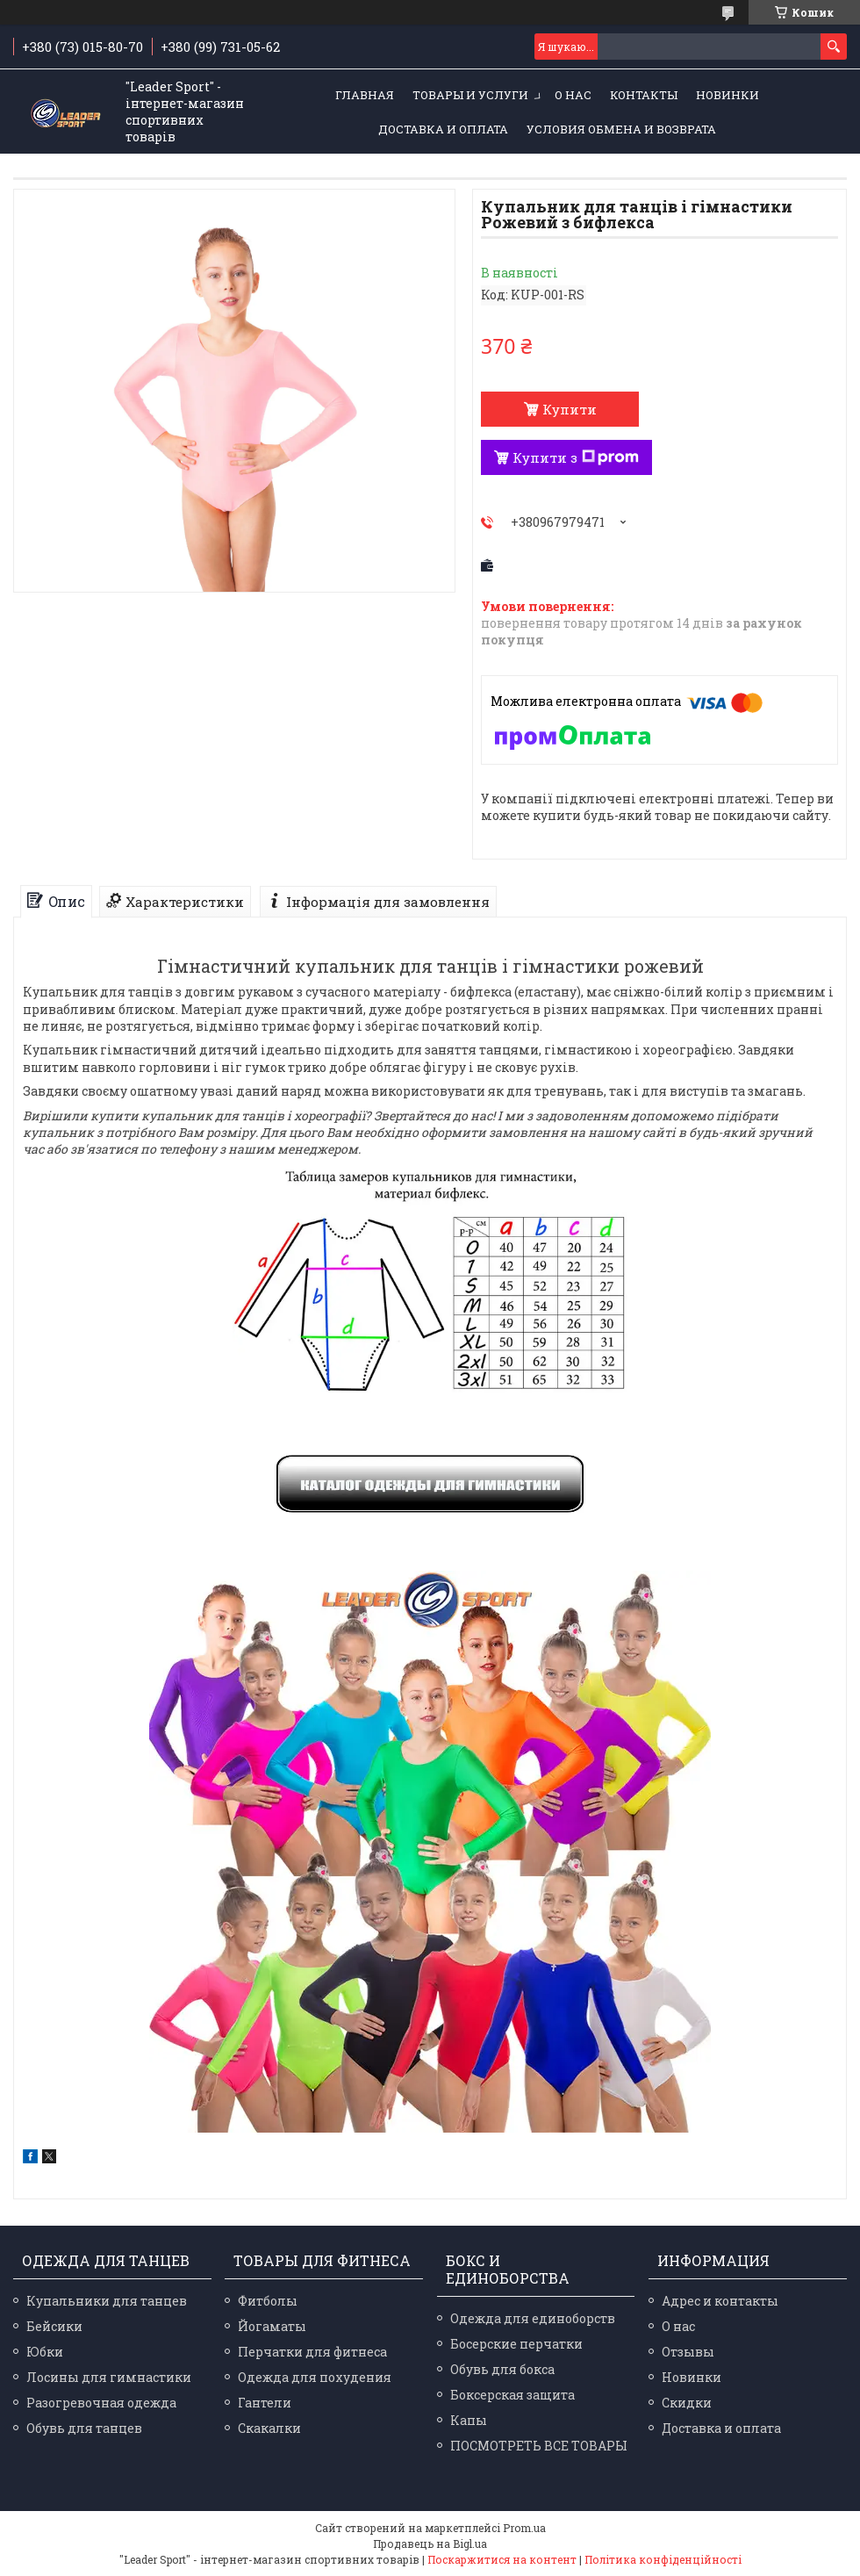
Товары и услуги (470, 95)
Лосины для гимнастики (108, 2377)
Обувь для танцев (84, 2428)
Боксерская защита (512, 2394)
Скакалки (269, 2428)
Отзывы (688, 2351)
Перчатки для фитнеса (312, 2351)
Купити (569, 409)
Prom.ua (524, 2528)
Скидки (687, 2402)
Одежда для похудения (314, 2377)
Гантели (264, 2402)
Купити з (575, 457)
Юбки (44, 2351)
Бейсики (54, 2326)
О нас (573, 95)
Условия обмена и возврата (621, 129)
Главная (364, 95)
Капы (468, 2420)
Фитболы (267, 2300)
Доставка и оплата (443, 129)
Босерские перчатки (516, 2343)
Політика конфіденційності (663, 2559)
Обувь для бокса (502, 2369)
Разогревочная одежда (101, 2402)
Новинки (727, 95)
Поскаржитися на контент (502, 2559)
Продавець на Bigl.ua (430, 2543)
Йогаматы (272, 2326)
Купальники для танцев (106, 2300)
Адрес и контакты (720, 2300)
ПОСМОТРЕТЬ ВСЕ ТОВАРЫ (538, 2445)
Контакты (643, 95)
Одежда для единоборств (532, 2318)
